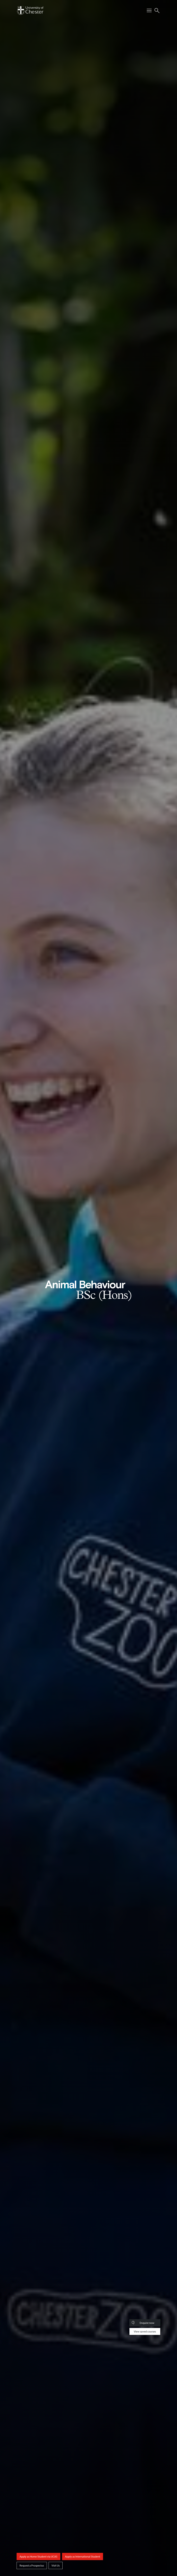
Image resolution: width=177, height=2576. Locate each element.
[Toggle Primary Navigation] (149, 10)
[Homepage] (30, 10)
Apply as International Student (82, 2556)
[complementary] (37, 2550)
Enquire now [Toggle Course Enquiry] (142, 2322)
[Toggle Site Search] (156, 10)
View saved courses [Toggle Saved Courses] (145, 2331)
